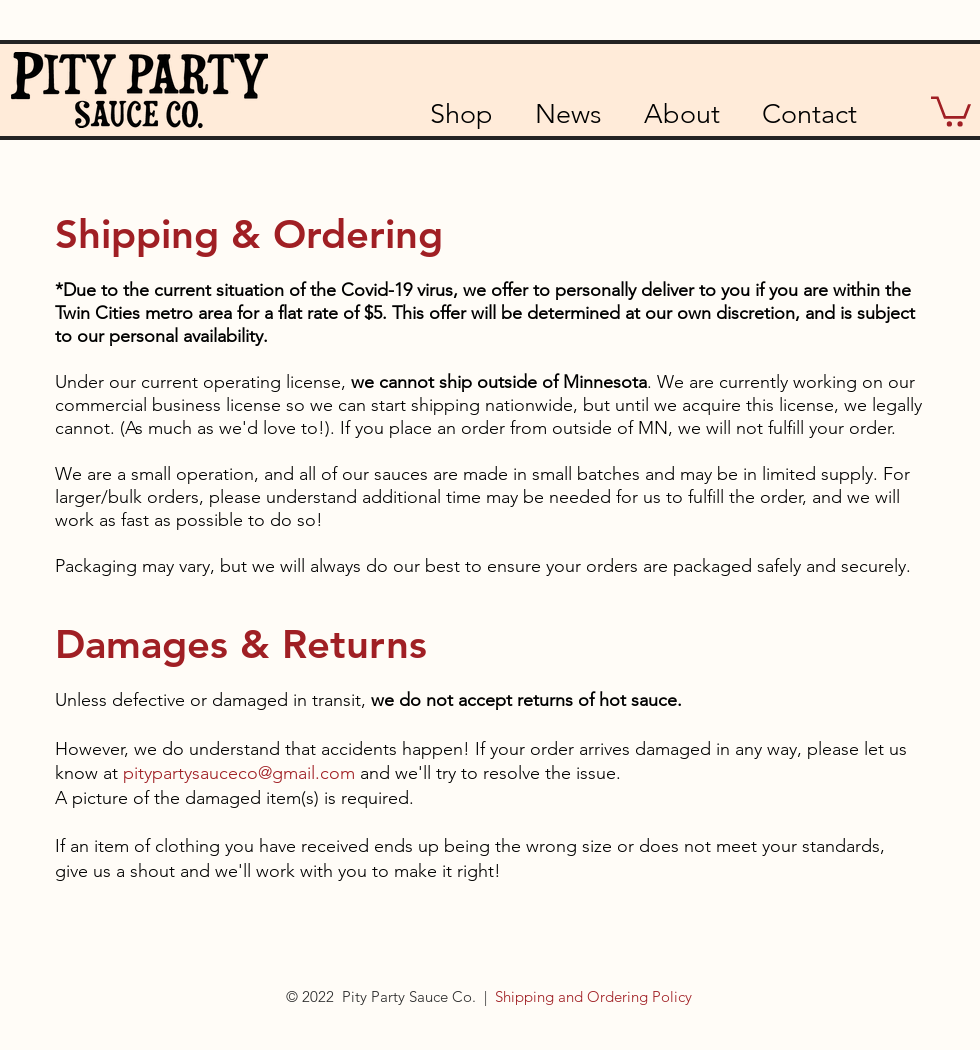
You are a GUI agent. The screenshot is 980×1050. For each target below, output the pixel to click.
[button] (951, 110)
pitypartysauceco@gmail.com (239, 773)
